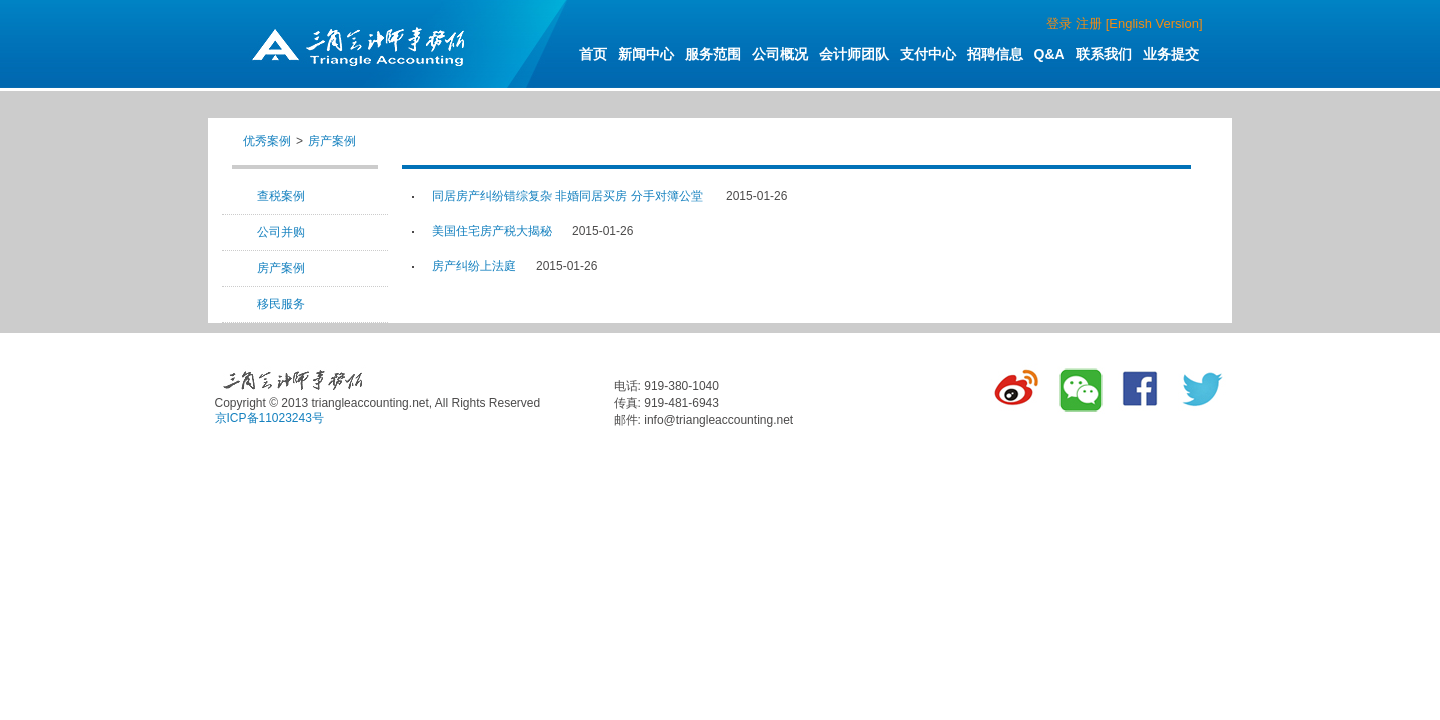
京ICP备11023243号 (269, 418)
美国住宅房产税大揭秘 (492, 231)
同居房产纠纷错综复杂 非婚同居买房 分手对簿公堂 (569, 196)
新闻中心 (646, 54)
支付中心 (928, 54)
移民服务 (281, 304)
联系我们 (1104, 54)
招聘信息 (995, 54)
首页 (593, 54)
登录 (1059, 23)
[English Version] (1154, 23)
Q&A (1049, 54)
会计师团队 (854, 54)
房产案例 (332, 141)
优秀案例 (267, 141)
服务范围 (713, 54)
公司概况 (780, 54)
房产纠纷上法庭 (474, 266)
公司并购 (281, 232)
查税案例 (281, 196)
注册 (1089, 23)
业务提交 (1171, 54)
